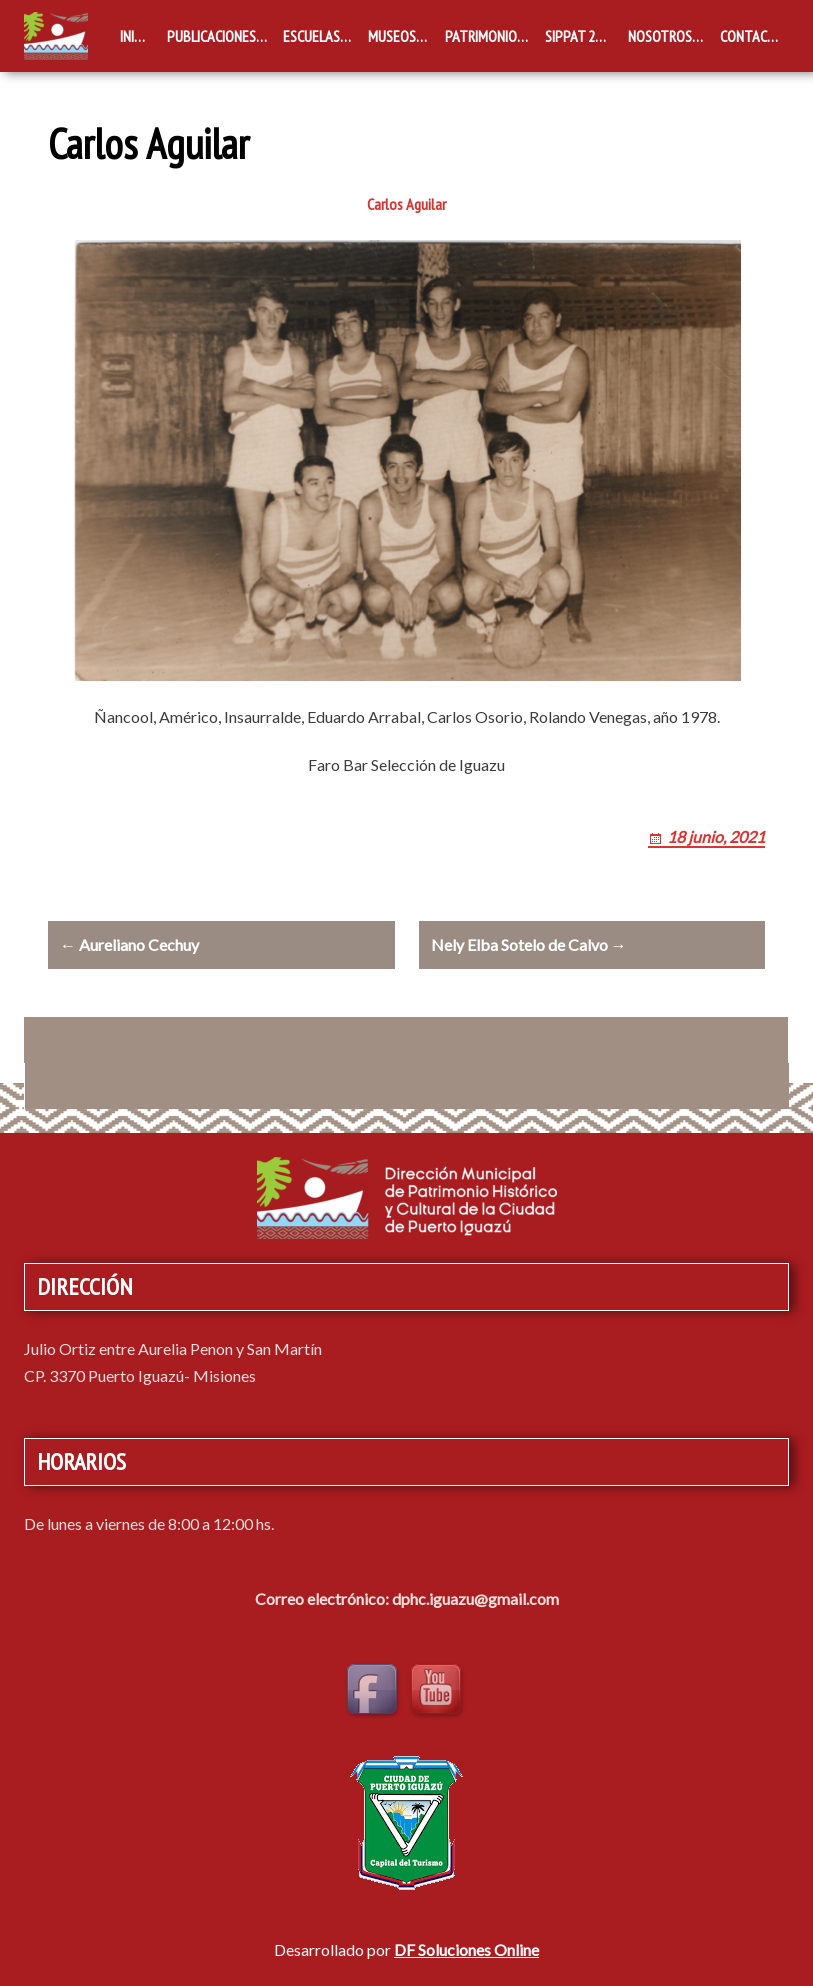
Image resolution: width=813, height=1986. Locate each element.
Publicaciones (211, 36)
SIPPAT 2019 (580, 36)
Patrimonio (481, 36)
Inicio (136, 36)
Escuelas (311, 36)
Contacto (752, 36)
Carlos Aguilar (406, 204)
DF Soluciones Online (466, 1949)
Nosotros (660, 36)
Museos (392, 36)
